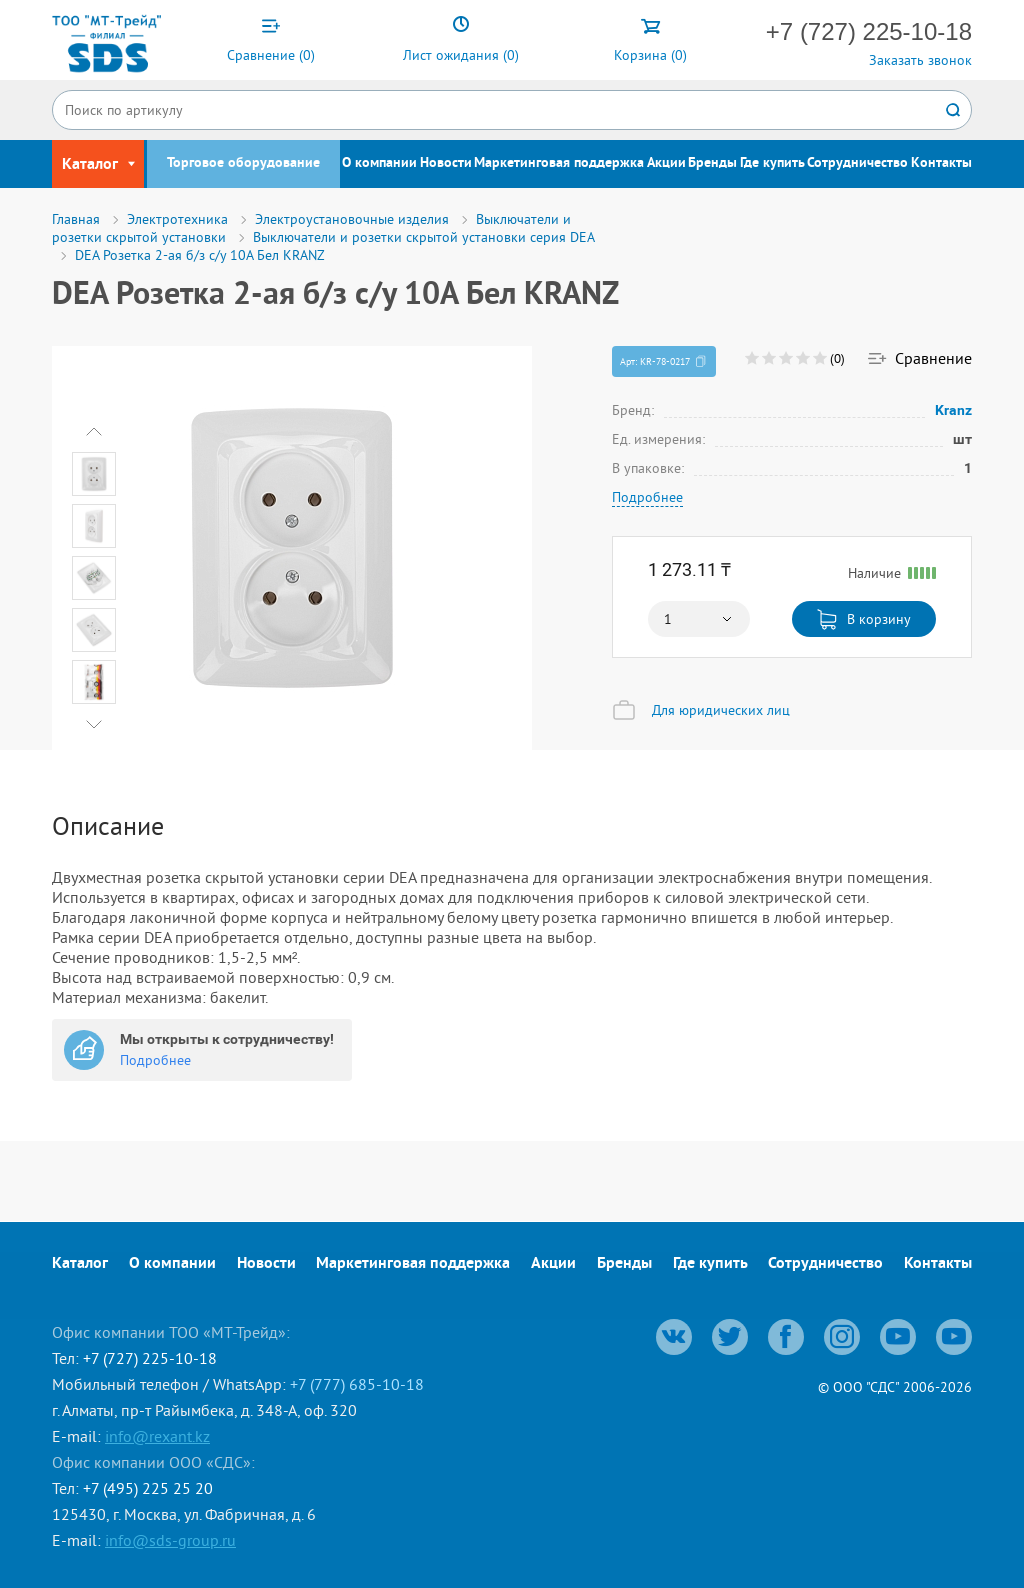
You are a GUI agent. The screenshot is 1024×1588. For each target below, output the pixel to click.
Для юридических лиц (721, 710)
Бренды (712, 163)
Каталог (80, 1264)
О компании (379, 163)
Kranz (954, 410)
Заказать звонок (920, 60)
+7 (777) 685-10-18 (357, 1384)
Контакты (941, 163)
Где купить (772, 163)
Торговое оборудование (243, 163)
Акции (666, 163)
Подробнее (647, 497)
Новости (446, 163)
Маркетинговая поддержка (559, 163)
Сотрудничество (857, 163)
